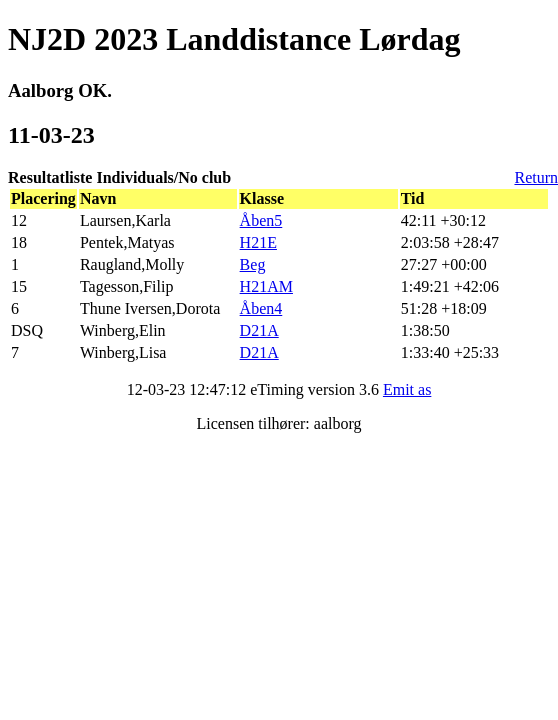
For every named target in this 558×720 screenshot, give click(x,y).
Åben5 (261, 220)
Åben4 (261, 308)
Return (536, 177)
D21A (259, 330)
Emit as (407, 389)
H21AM (266, 286)
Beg (253, 264)
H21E (258, 242)
